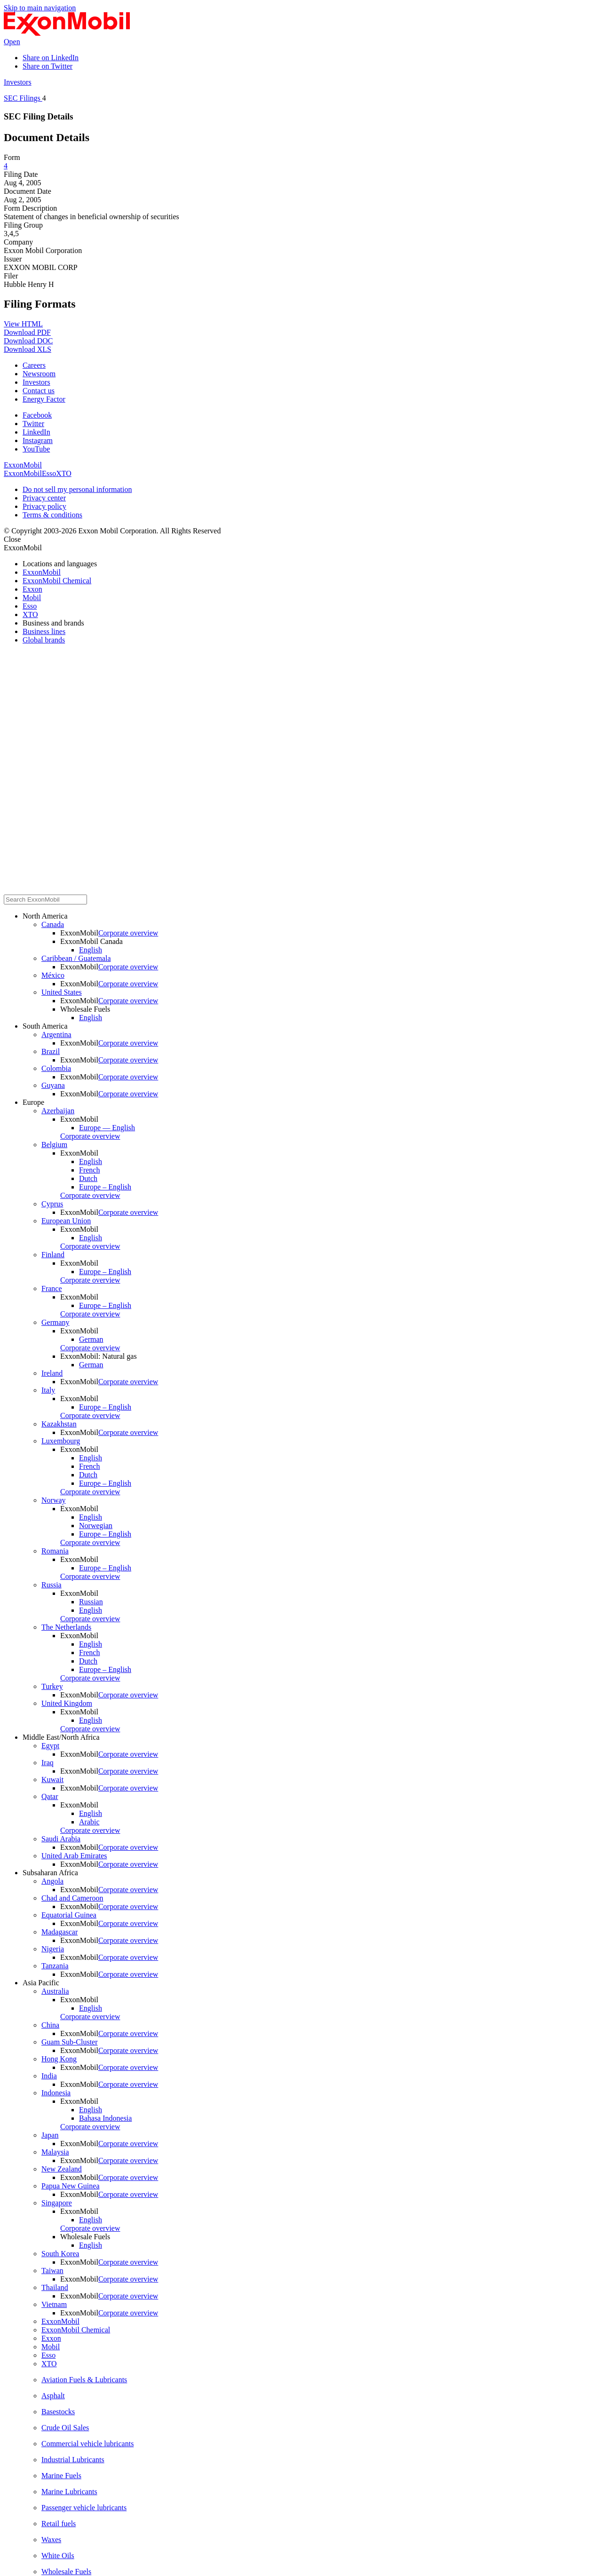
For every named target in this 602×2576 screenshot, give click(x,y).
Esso (49, 473)
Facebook (37, 415)
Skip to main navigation (40, 8)
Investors (18, 82)
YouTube (36, 449)
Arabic (89, 1822)
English (90, 950)
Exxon (14, 473)
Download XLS (27, 349)
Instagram (38, 440)
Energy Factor (44, 399)
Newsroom (39, 374)
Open (12, 42)
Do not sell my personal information (77, 489)
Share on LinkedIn (51, 58)
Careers (34, 365)
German (91, 1339)
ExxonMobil (23, 465)
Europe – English (105, 1187)
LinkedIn (36, 432)
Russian (91, 1602)
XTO (63, 473)
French (89, 1170)
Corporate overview (128, 933)
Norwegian (95, 1526)
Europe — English (107, 1128)
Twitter (33, 424)
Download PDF (27, 332)
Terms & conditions (52, 515)
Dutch (88, 1178)
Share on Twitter (47, 66)
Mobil (33, 473)
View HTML (23, 324)
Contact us (39, 391)
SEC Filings (23, 98)
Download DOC (28, 341)
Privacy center (44, 498)
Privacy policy (44, 506)
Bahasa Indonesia (105, 2118)
